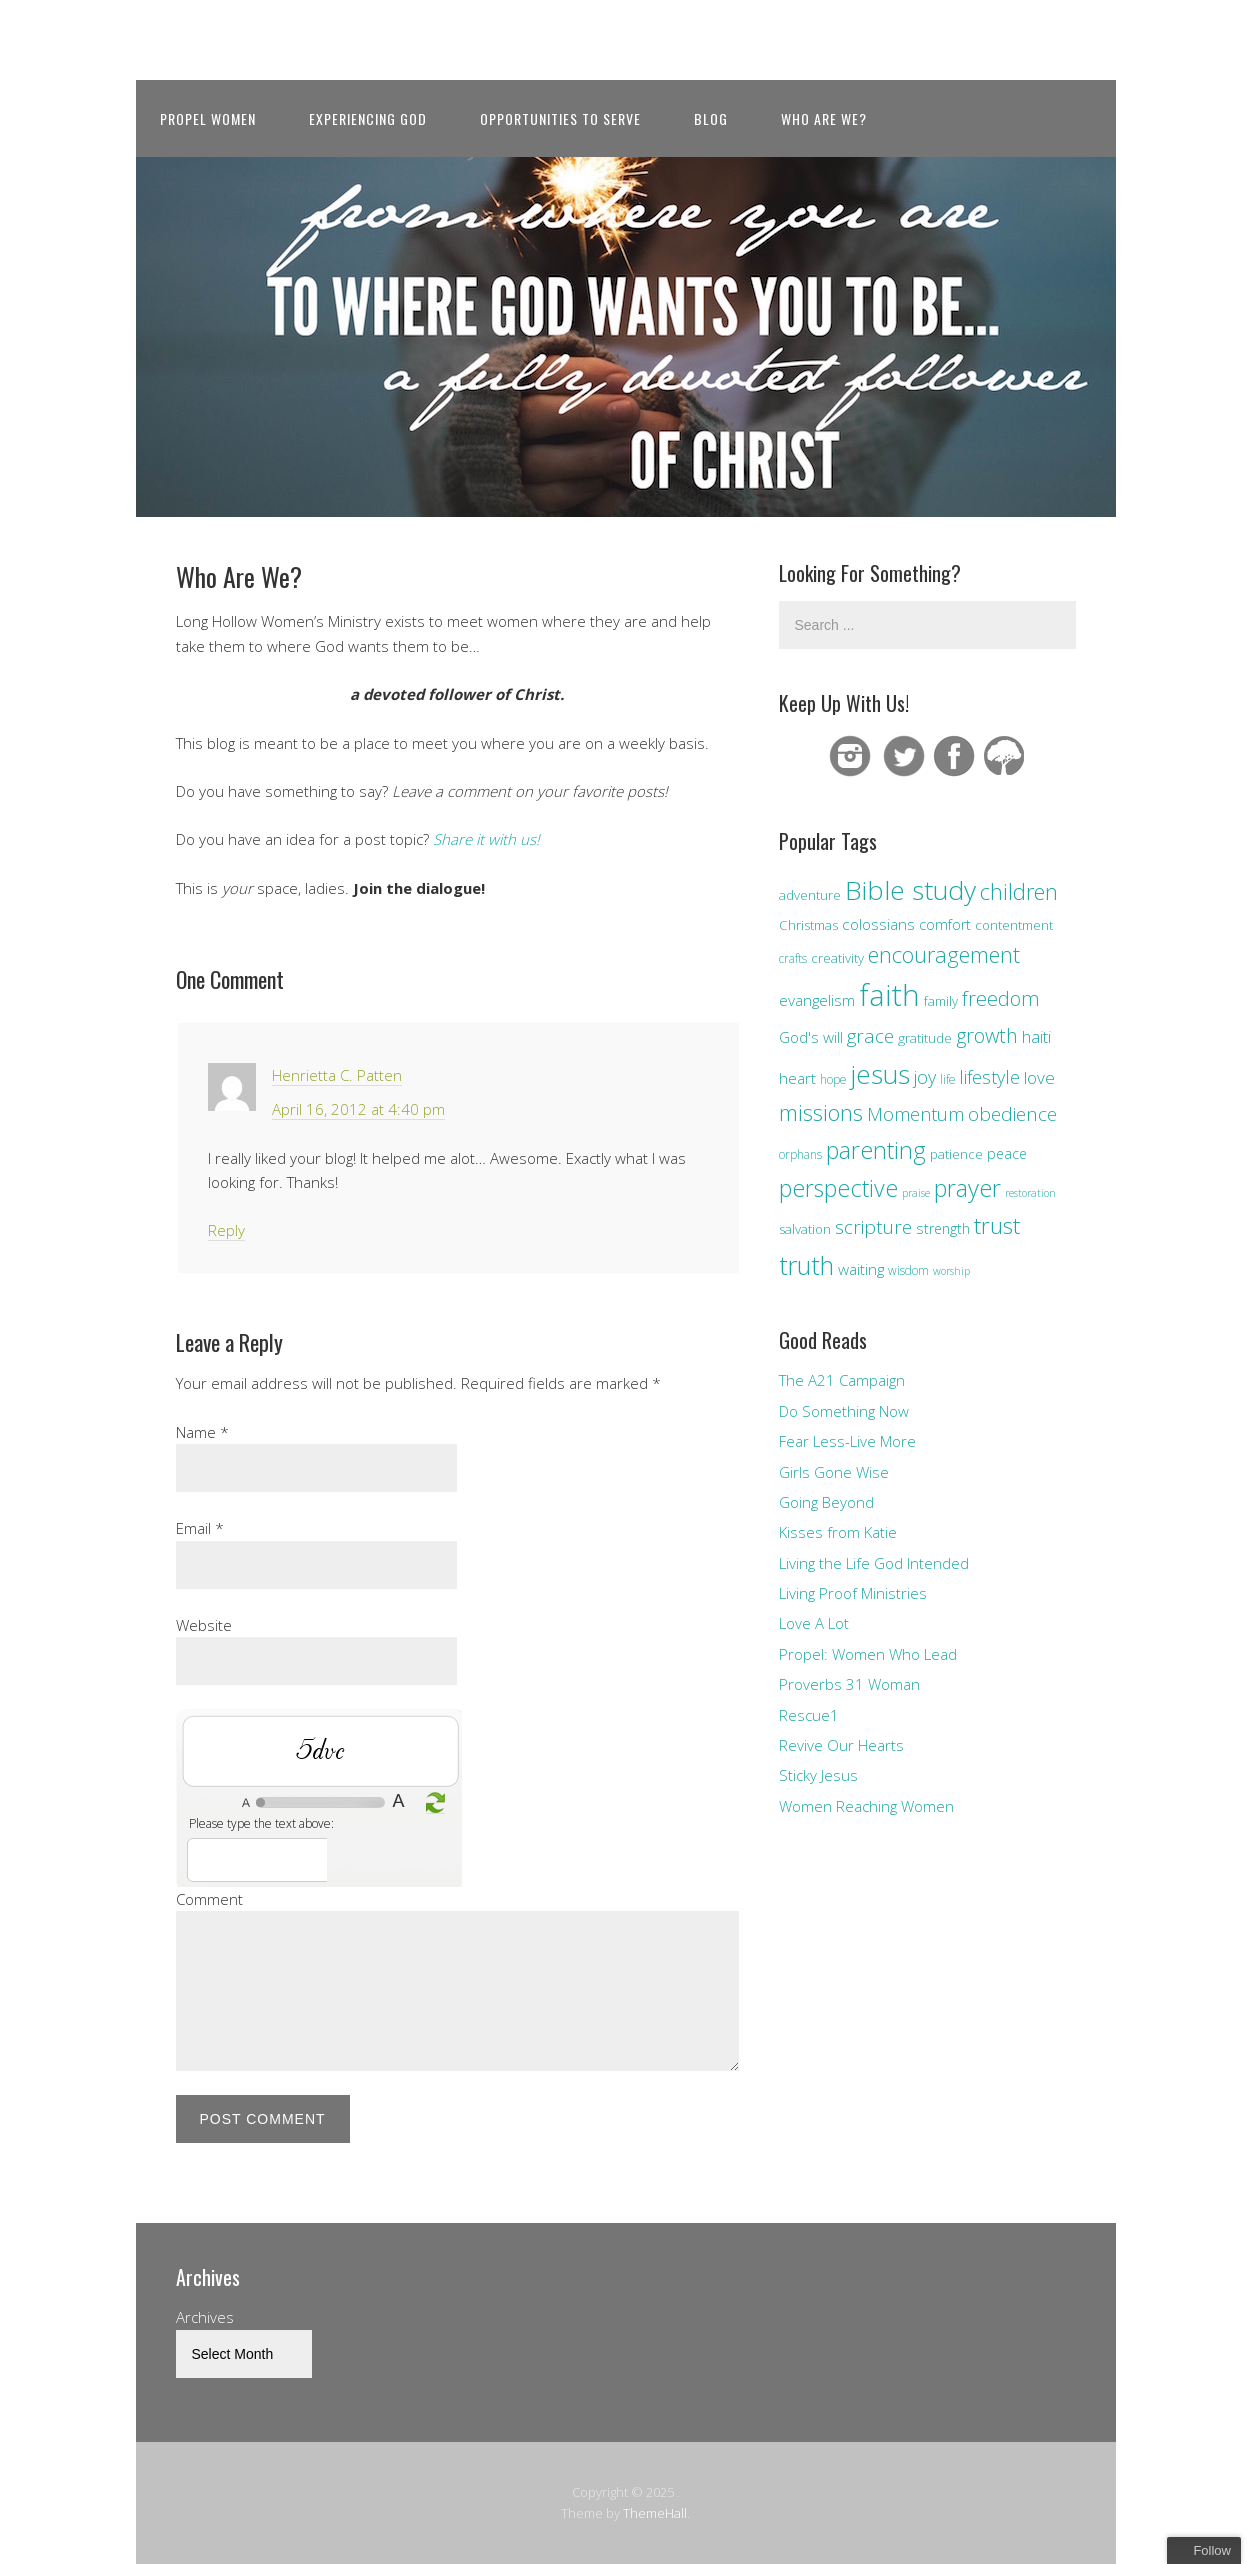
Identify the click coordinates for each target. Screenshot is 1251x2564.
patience (956, 1154)
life (947, 1079)
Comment (209, 1899)
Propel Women (208, 118)
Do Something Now (844, 1411)
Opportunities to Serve (560, 118)
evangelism (817, 1000)
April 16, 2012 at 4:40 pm (358, 1109)
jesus (880, 1074)
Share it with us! (486, 839)
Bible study (910, 890)
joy (925, 1077)
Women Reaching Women (866, 1806)
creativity (837, 958)
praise (916, 1193)
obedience (1012, 1113)
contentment (1014, 925)
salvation (805, 1229)
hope (833, 1079)
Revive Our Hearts (841, 1745)
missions (821, 1112)
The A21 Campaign (842, 1380)
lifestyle (989, 1077)
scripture (873, 1226)
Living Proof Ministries (853, 1593)
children (1019, 891)
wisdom (908, 1270)
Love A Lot (814, 1623)
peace (1007, 1153)
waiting (861, 1269)
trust (997, 1225)
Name (202, 1432)
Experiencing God (368, 118)
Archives (205, 2317)
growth (987, 1035)
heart (797, 1078)
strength (943, 1228)
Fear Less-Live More (847, 1441)
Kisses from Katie (838, 1532)
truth (806, 1265)
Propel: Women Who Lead (868, 1654)
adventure (810, 895)
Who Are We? (824, 118)
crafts (793, 958)
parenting (876, 1150)
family (941, 1001)
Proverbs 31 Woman (849, 1684)
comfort (945, 924)
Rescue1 (809, 1715)
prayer (967, 1188)
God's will (811, 1037)
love (1039, 1077)
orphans (800, 1154)
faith (889, 995)
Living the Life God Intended (874, 1563)
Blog (711, 118)
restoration (1030, 1193)
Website (204, 1625)
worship (951, 1271)
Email (200, 1528)
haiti (1036, 1036)
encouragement (944, 954)
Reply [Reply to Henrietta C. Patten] (226, 1230)
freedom (1001, 998)
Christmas (808, 925)
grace (870, 1035)
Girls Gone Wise (834, 1472)
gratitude (925, 1038)
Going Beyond (826, 1502)
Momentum (915, 1114)
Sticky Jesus (818, 1775)
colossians (878, 924)
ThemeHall (655, 2513)
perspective (838, 1188)
